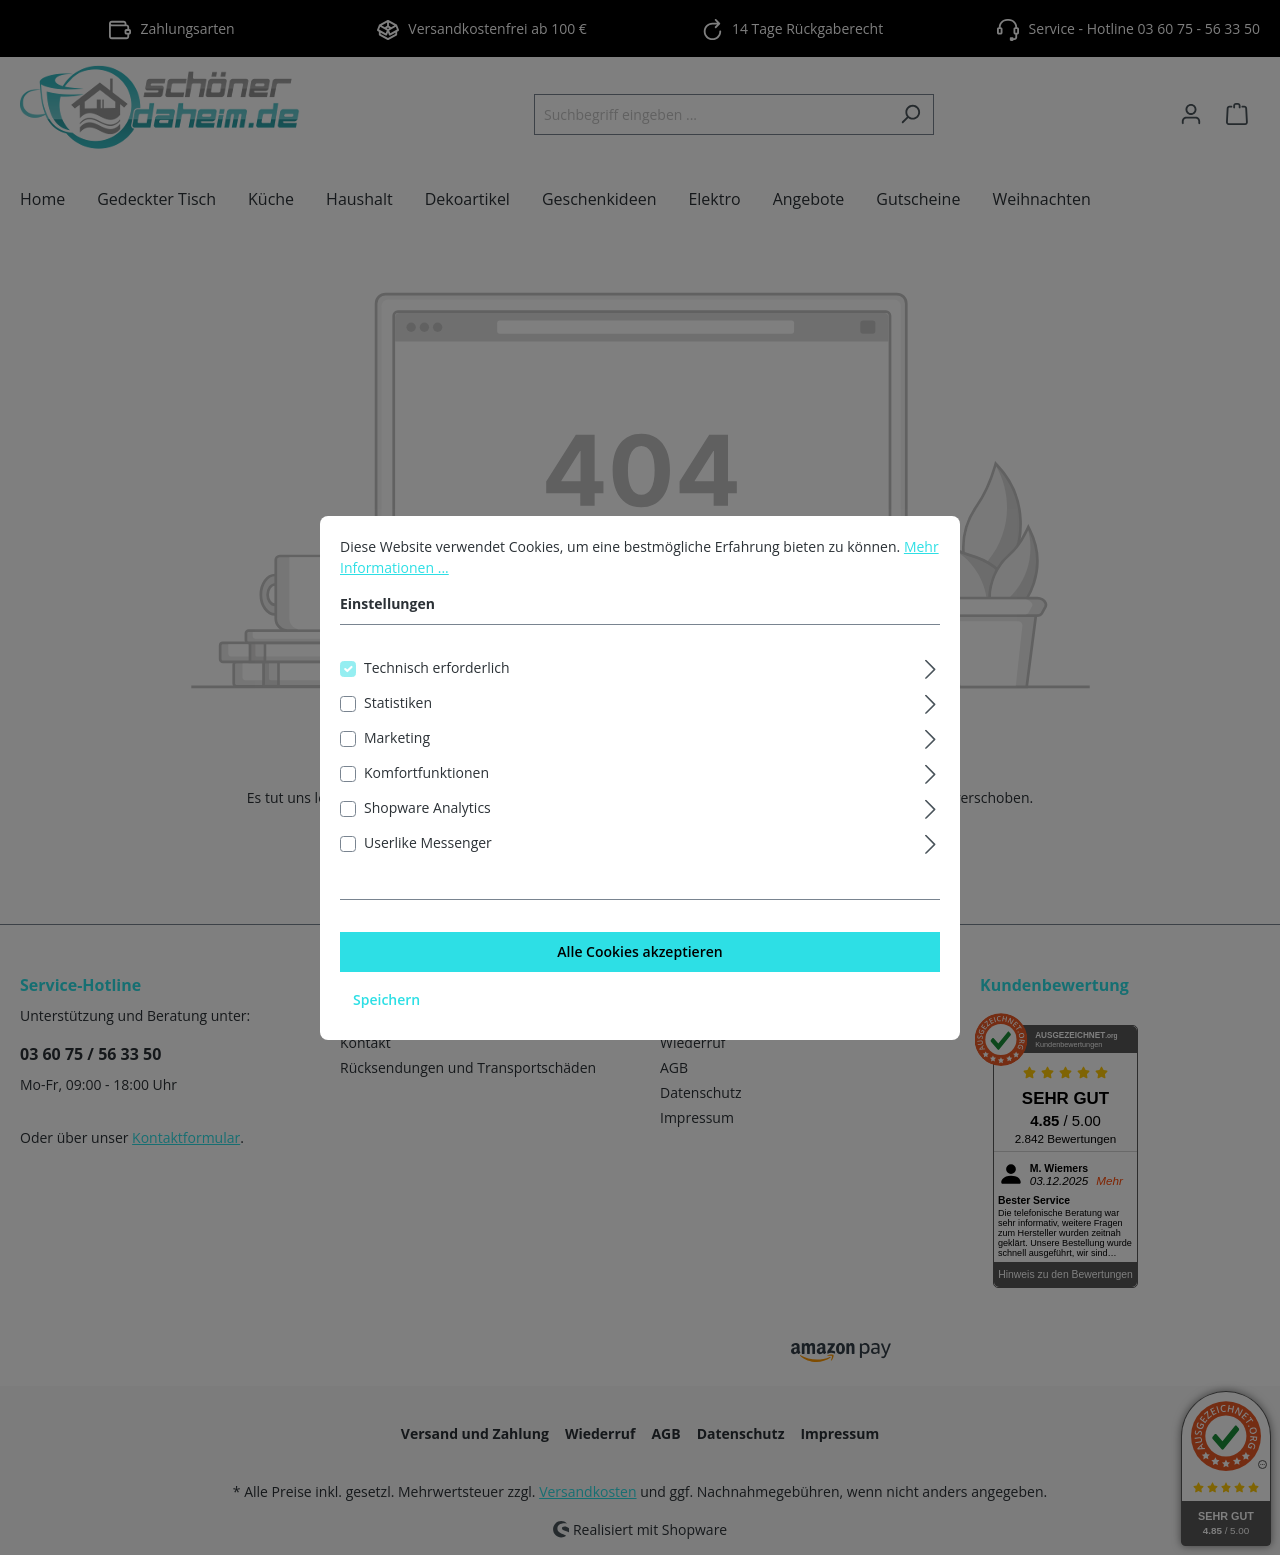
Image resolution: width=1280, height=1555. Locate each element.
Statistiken (398, 723)
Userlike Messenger (428, 863)
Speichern (386, 1020)
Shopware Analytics (427, 828)
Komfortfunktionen (426, 793)
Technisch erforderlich (437, 688)
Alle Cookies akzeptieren (639, 972)
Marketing (397, 758)
